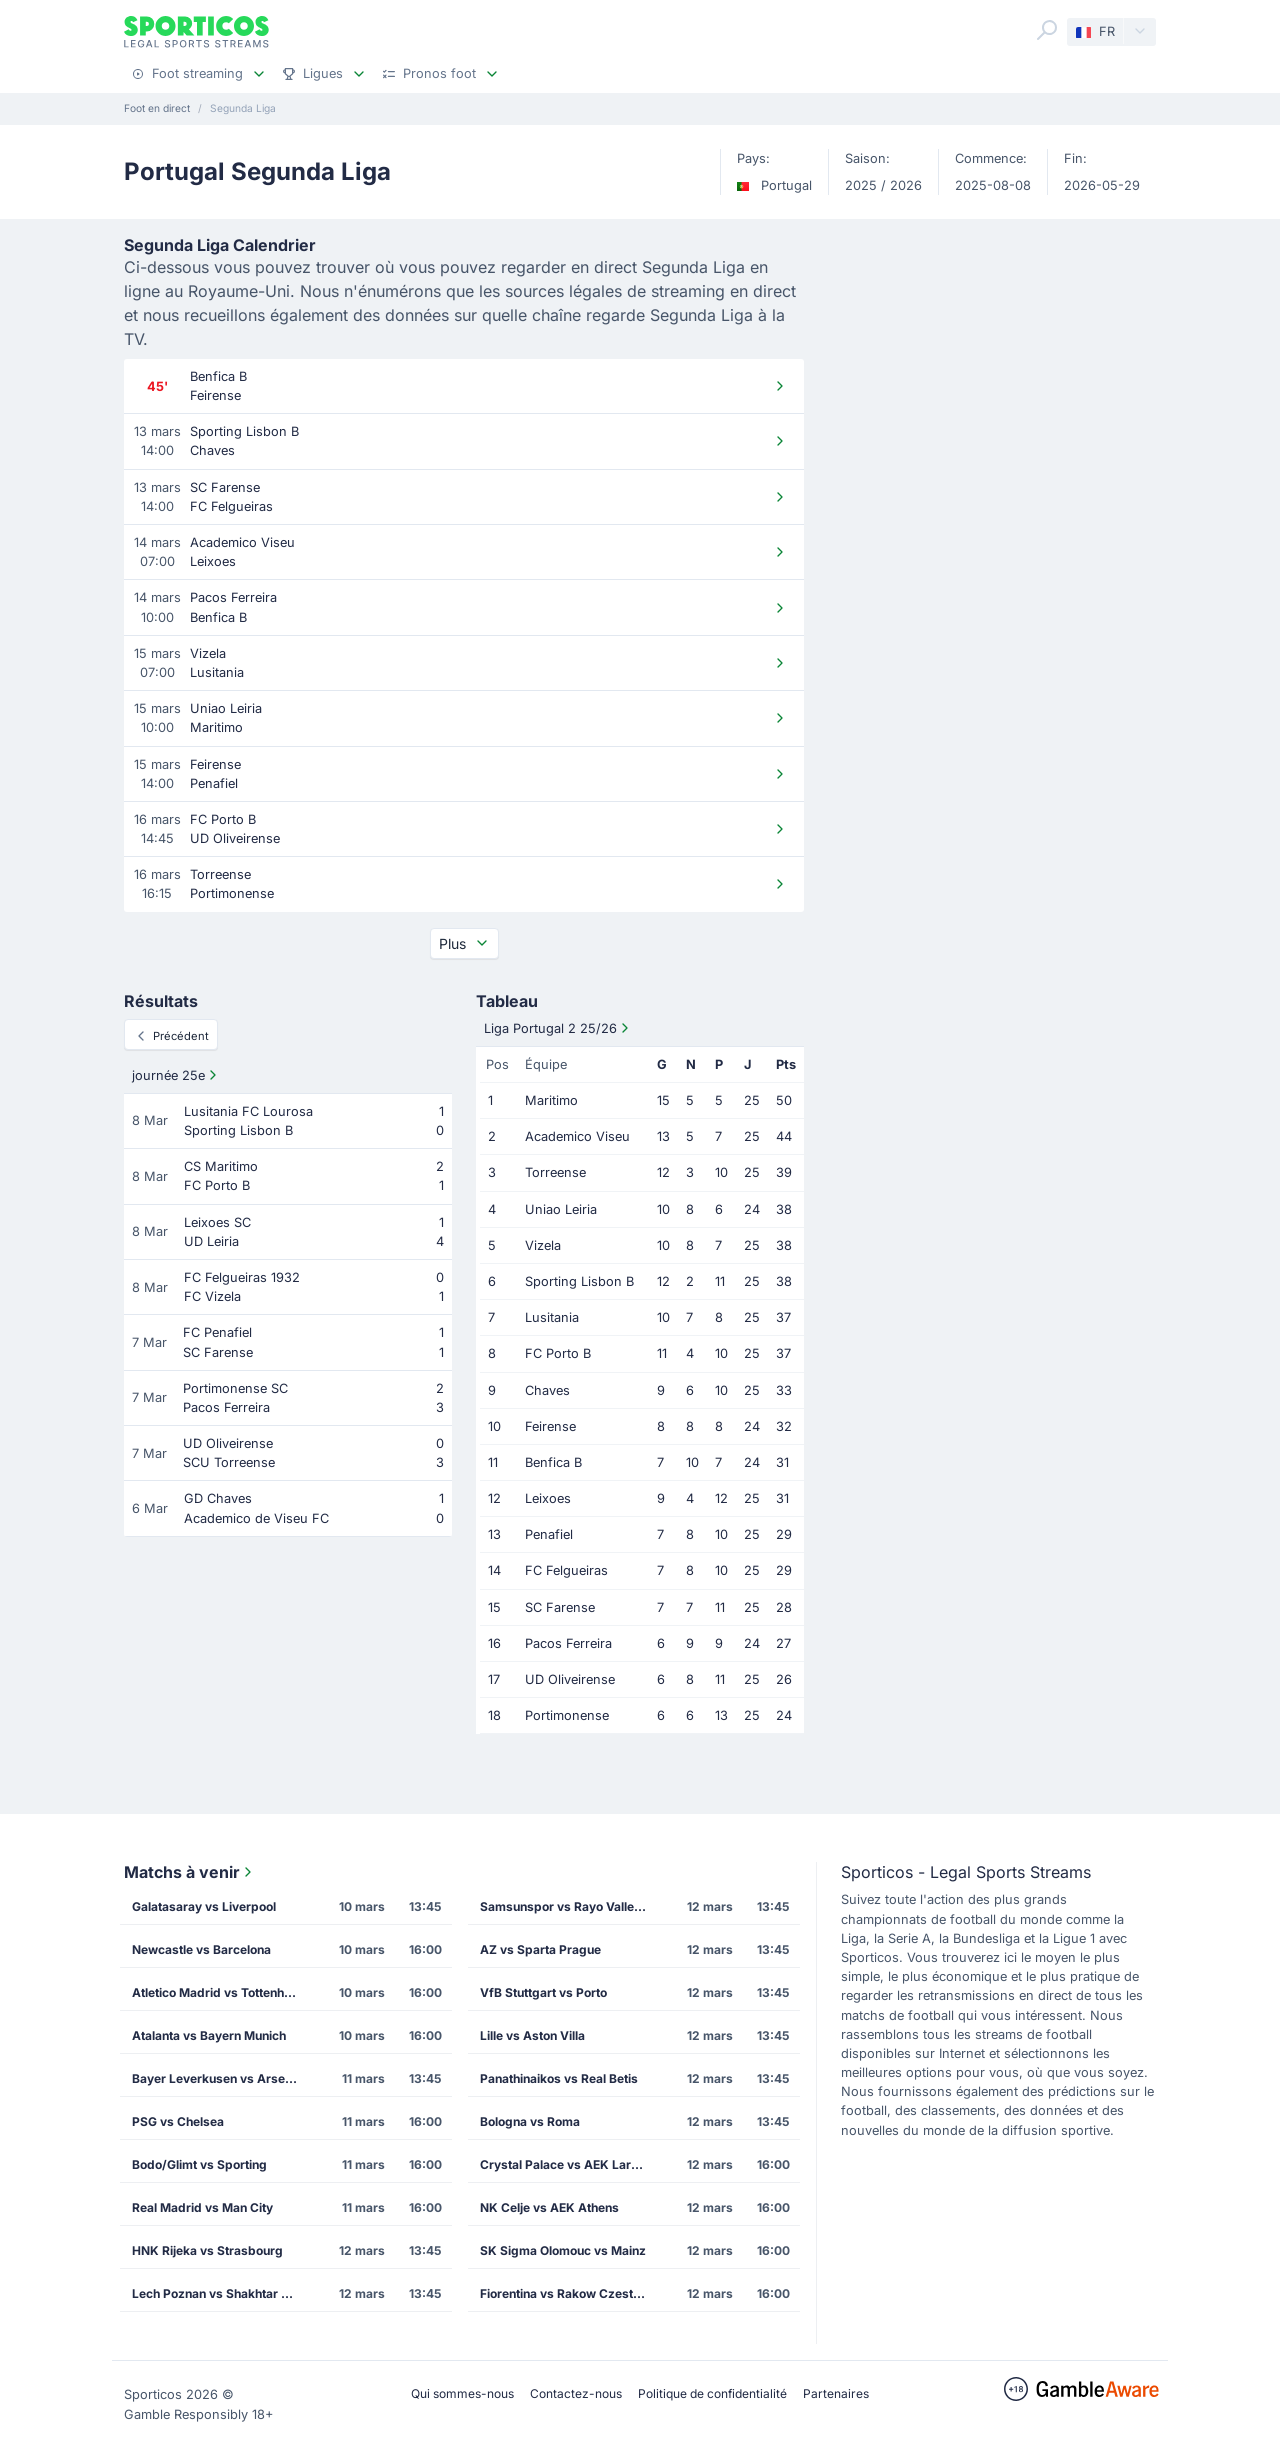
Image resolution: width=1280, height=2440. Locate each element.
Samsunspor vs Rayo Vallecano (571, 1906)
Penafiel (549, 1534)
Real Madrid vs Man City (202, 2207)
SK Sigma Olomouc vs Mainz (563, 2250)
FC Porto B (558, 1353)
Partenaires (836, 2393)
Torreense (555, 1172)
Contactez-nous (576, 2393)
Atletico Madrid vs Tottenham (217, 1992)
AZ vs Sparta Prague (540, 1949)
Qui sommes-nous (462, 2393)
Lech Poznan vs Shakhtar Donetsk (223, 2293)
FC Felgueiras (566, 1570)
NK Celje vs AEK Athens (549, 2207)
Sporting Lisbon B (579, 1281)
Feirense (550, 1426)
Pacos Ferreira (568, 1643)
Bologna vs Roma (530, 2121)
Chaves (547, 1390)
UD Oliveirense (570, 1679)
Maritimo (551, 1100)
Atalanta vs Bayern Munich (209, 2035)
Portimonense (567, 1715)
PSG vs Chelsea (178, 2121)
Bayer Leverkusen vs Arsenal (217, 2078)
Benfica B (553, 1462)
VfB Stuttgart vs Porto (543, 1992)
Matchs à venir (190, 1872)
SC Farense (560, 1607)
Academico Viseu (577, 1136)
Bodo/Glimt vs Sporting (199, 2164)
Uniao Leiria (561, 1209)
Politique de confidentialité (712, 2393)
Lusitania (552, 1317)
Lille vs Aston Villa (532, 2035)
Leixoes (548, 1498)
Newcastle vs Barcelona (201, 1949)
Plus (464, 943)
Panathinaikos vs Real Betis (559, 2078)
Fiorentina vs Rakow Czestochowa (571, 2293)
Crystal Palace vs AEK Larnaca (569, 2164)
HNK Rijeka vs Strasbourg (207, 2250)
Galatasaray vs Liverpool (204, 1906)
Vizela (543, 1245)
